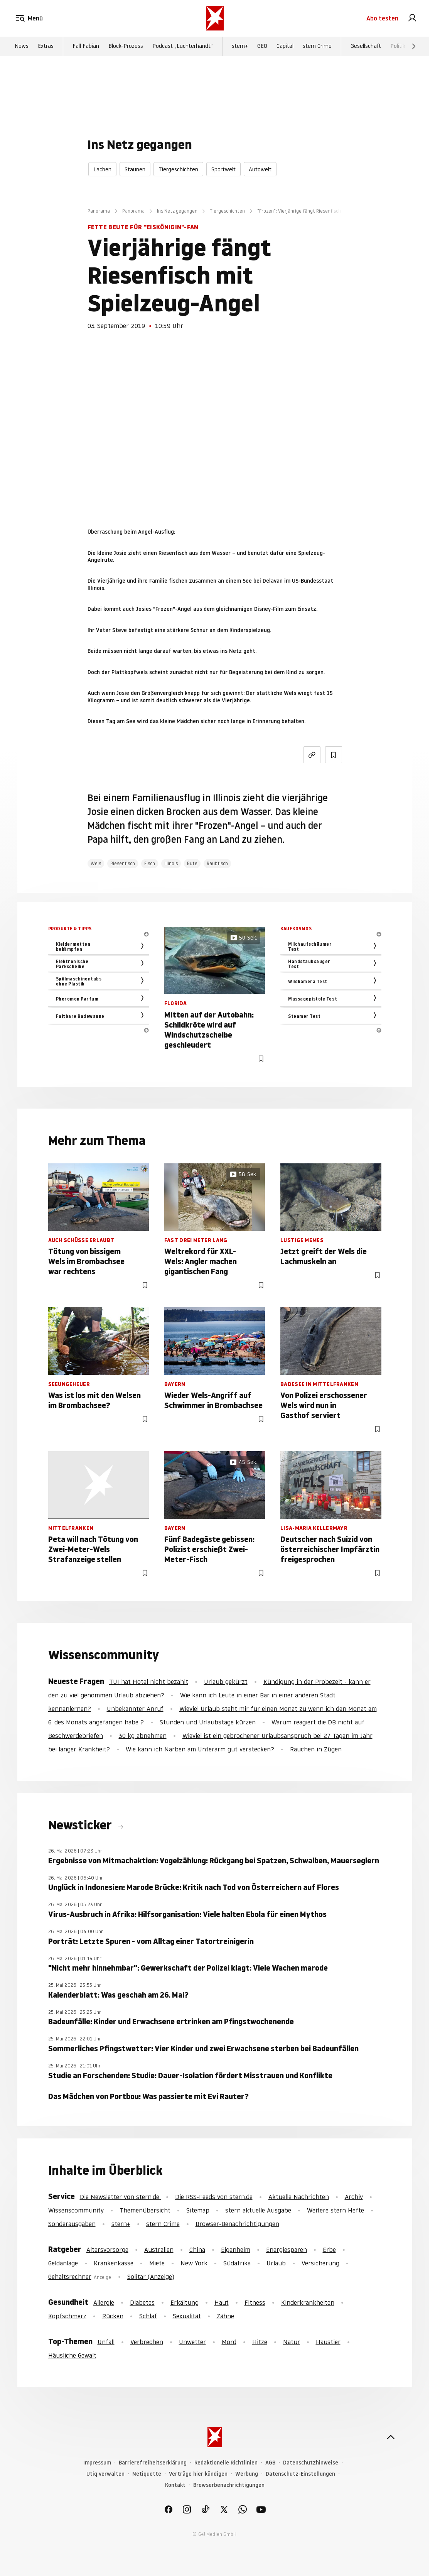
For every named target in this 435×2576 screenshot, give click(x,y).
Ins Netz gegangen (177, 211)
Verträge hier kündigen (198, 2474)
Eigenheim (235, 2249)
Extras (46, 46)
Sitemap (197, 2210)
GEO (262, 46)
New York (193, 2263)
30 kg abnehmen (143, 1735)
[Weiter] (414, 47)
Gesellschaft (366, 46)
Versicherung (320, 2263)
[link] (412, 18)
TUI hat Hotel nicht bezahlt (148, 1681)
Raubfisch (217, 863)
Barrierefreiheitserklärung (153, 2462)
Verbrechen (146, 2342)
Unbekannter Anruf (135, 1708)
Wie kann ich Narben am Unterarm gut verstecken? (200, 1749)
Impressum (97, 2462)
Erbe (329, 2249)
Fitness (254, 2302)
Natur (291, 2342)
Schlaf (148, 2316)
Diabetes (142, 2302)
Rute (192, 863)
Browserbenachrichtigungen (229, 2485)
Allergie (103, 2302)
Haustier (328, 2342)
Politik (397, 46)
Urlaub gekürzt (226, 1681)
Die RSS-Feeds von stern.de (214, 2197)
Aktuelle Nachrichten (298, 2197)
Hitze (259, 2342)
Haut (221, 2302)
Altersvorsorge (107, 2249)
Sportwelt (223, 169)
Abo (382, 18)
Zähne (225, 2316)
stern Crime (317, 46)
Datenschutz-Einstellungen (300, 2474)
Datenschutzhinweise (310, 2462)
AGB (270, 2462)
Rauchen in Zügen (316, 1749)
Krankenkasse (113, 2263)
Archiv (354, 2197)
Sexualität (187, 2316)
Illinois (171, 863)
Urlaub (276, 2263)
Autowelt (260, 169)
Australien (159, 2249)
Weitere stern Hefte (335, 2210)
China (197, 2249)
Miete (157, 2263)
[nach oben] (390, 2437)
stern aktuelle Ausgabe (258, 2210)
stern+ (240, 46)
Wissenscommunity (76, 2210)
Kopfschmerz (67, 2316)
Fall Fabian (85, 46)
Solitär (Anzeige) (150, 2276)
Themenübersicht (145, 2210)
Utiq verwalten (105, 2474)
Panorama (99, 211)
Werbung (246, 2474)
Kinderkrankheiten (307, 2302)
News (22, 46)
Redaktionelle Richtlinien (226, 2462)
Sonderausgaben (72, 2224)
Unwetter (192, 2342)
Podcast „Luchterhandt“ (182, 46)
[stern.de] (215, 18)
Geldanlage (63, 2263)
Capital (285, 46)
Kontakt (175, 2485)
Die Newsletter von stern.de (120, 2197)
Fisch (149, 863)
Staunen (135, 169)
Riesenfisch (122, 863)
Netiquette (146, 2474)
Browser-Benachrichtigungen (237, 2224)
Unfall (106, 2342)
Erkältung (184, 2302)
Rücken (112, 2316)
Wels (96, 863)
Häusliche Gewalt (72, 2355)
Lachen (102, 169)
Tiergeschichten (178, 169)
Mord (229, 2342)
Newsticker (81, 1825)
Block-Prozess (125, 46)
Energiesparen (286, 2249)
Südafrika (237, 2263)
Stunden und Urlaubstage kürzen (208, 1722)
